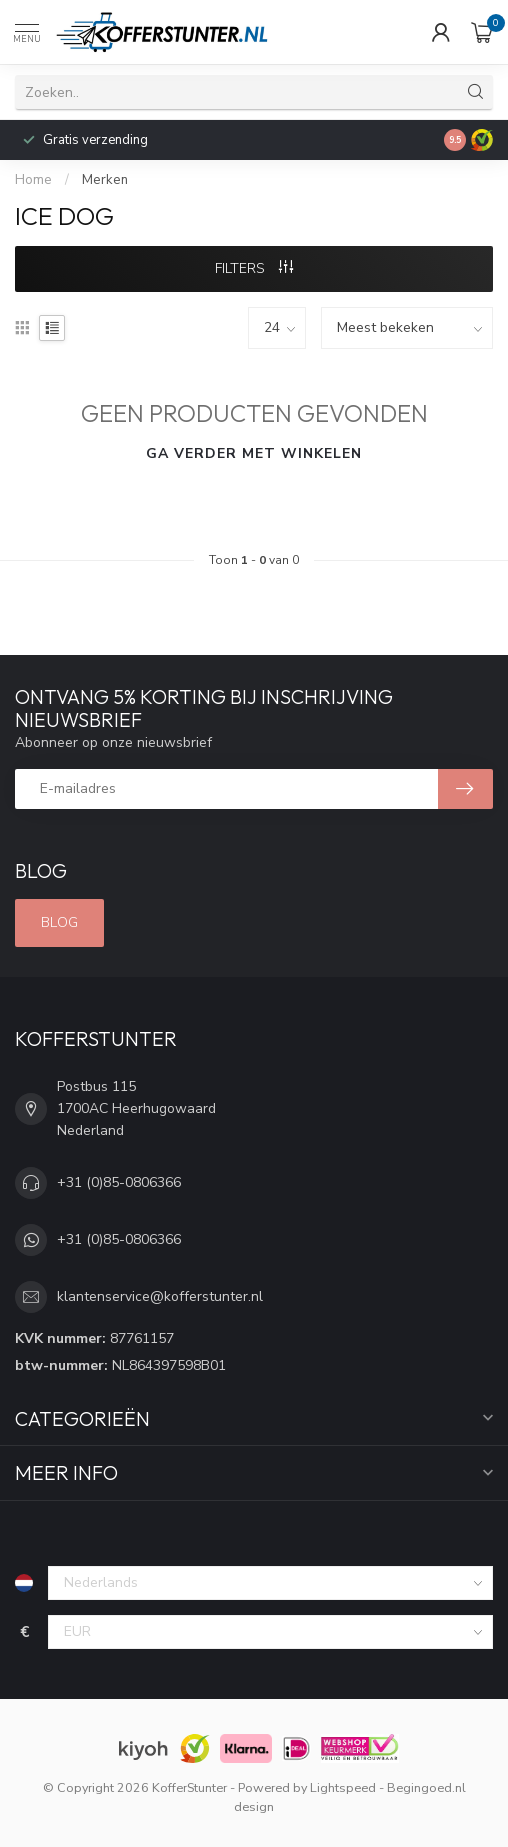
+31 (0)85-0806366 (119, 1182)
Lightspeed (343, 1787)
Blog (59, 922)
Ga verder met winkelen (254, 453)
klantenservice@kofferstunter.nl (160, 1296)
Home (33, 180)
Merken (105, 180)
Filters (254, 268)
